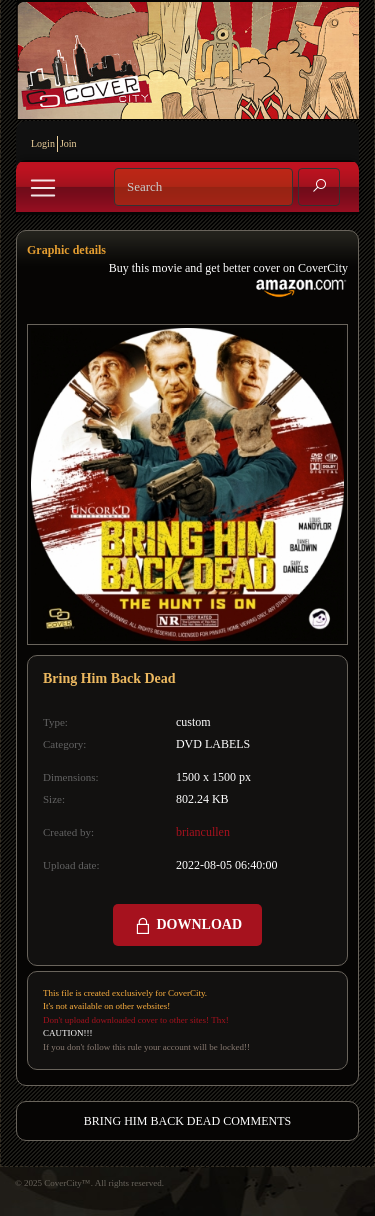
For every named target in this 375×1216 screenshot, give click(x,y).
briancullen (203, 832)
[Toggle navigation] (43, 188)
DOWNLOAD (187, 926)
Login (43, 143)
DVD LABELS (213, 744)
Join (68, 143)
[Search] (203, 187)
